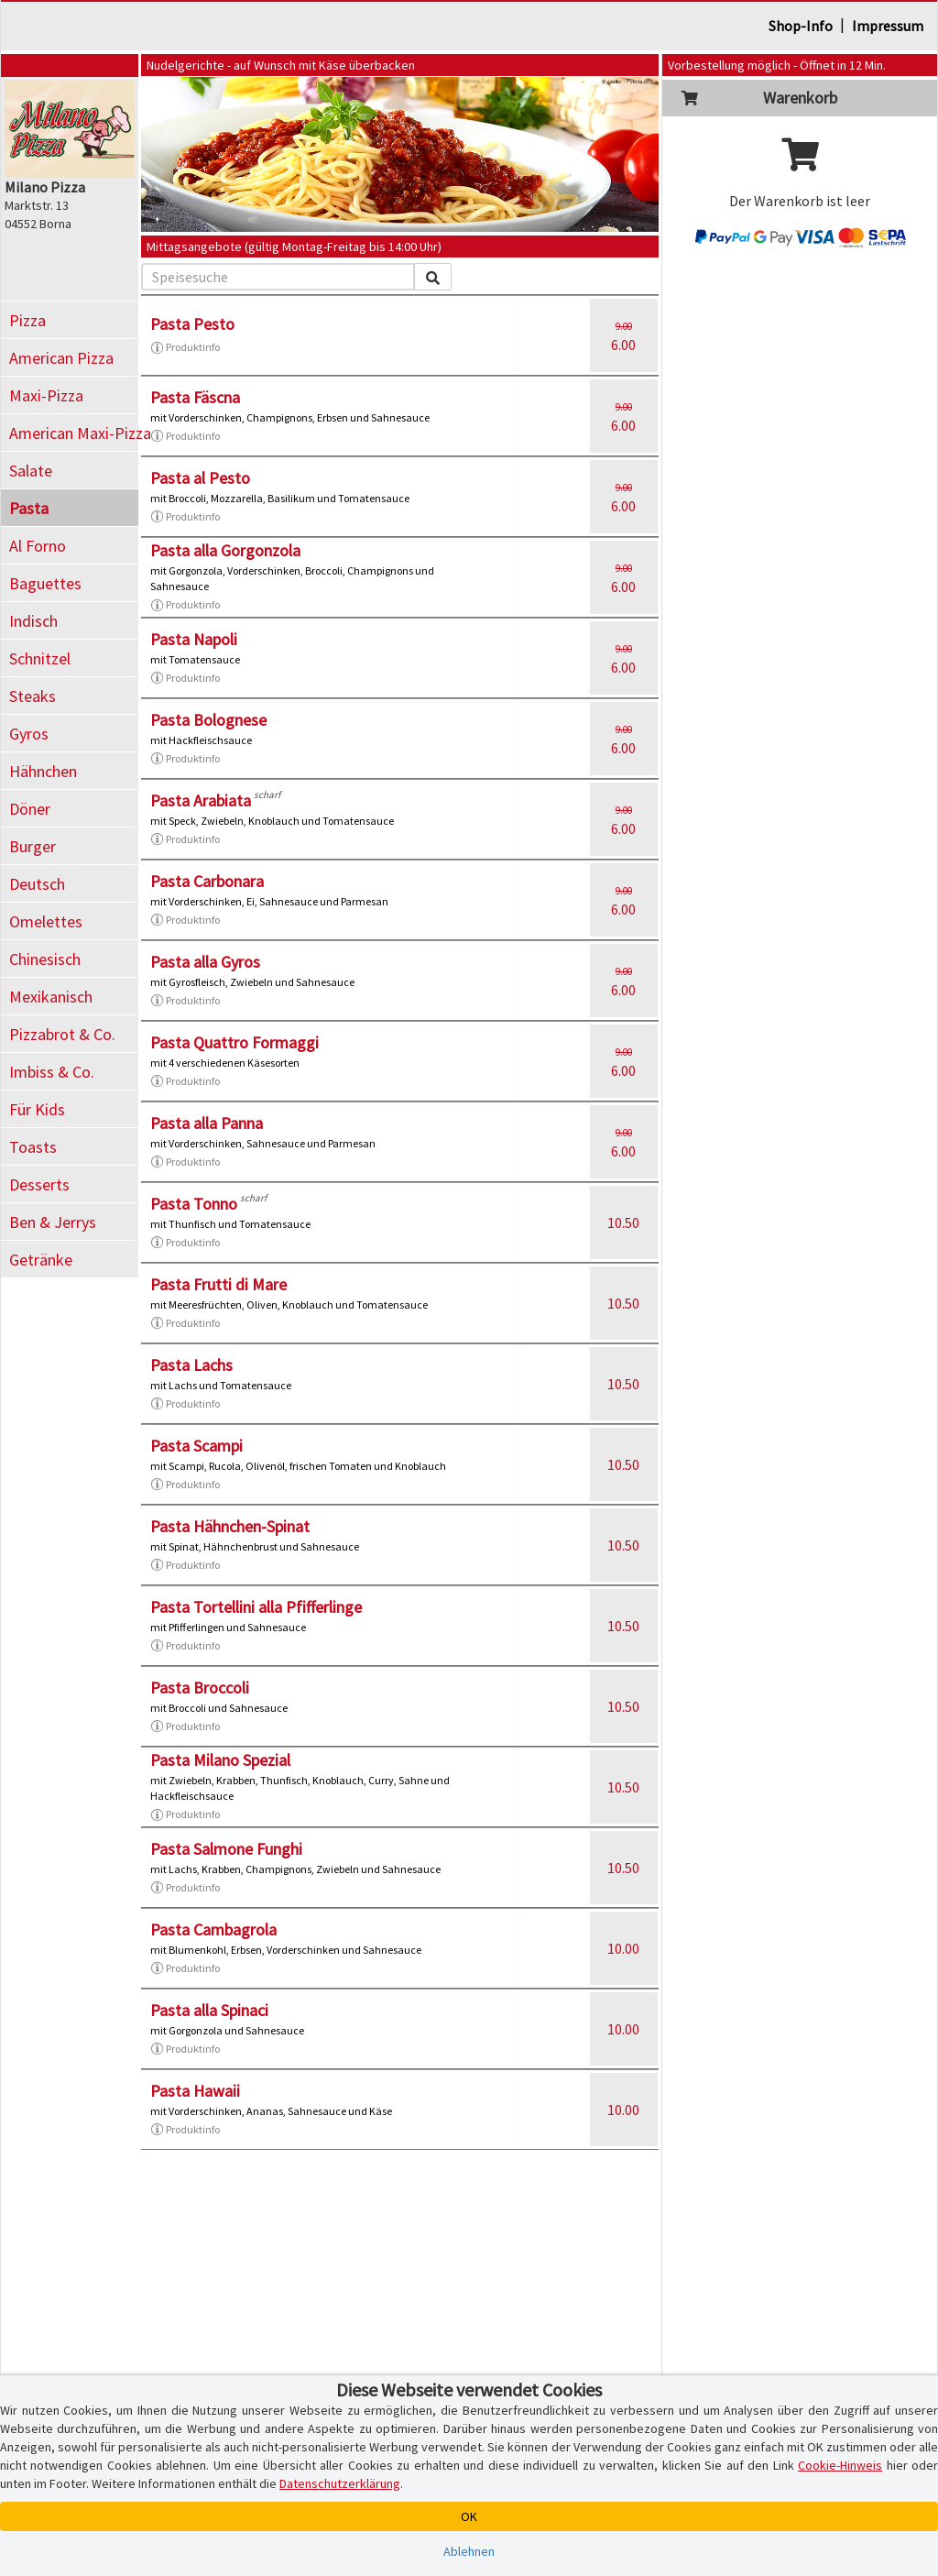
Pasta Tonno (193, 1203)
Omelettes (45, 921)
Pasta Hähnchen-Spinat (230, 1526)
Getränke (40, 1259)
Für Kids (37, 1109)
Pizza (27, 320)
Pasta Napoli (193, 639)
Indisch (33, 620)
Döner (29, 808)
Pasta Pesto (192, 323)
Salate (30, 470)
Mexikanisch (51, 996)
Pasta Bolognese (208, 719)
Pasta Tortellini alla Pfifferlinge (256, 1606)
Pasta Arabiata (200, 800)
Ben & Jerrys (52, 1222)
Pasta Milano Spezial (220, 1759)
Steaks (32, 696)
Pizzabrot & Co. (62, 1034)
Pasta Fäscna (195, 397)
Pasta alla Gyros (205, 961)
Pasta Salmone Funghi (226, 1848)
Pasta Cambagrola (213, 1929)
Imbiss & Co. (51, 1071)
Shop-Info (801, 25)
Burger (32, 846)
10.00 (623, 1948)
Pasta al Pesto (200, 477)
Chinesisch (45, 959)
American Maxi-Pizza (73, 433)
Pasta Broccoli (199, 1687)
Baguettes (45, 583)
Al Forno (37, 545)
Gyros (29, 733)
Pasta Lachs (191, 1365)
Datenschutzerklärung (339, 2483)
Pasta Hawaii (195, 2090)
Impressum (887, 25)
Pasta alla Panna (206, 1123)
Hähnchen (43, 771)
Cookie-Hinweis (840, 2465)
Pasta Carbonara (207, 881)
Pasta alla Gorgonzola (225, 550)
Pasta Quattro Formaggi (234, 1042)
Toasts (33, 1146)
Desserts (39, 1184)
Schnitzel (40, 658)
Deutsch (37, 883)
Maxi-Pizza (46, 395)
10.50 (623, 1222)
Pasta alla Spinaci (209, 2010)
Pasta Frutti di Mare (218, 1284)
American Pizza (61, 357)
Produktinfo (185, 347)
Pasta (29, 508)
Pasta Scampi (196, 1445)
